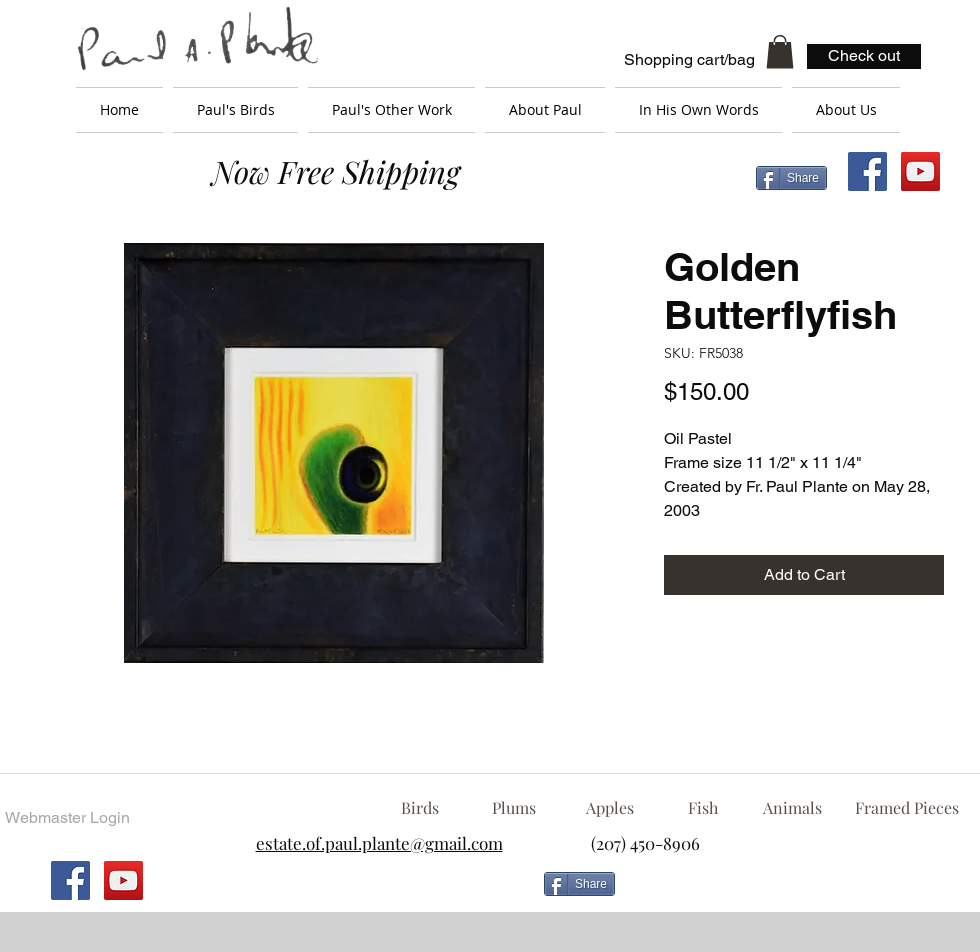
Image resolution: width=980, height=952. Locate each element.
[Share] (791, 178)
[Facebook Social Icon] (867, 171)
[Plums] (514, 808)
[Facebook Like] (785, 892)
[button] (780, 51)
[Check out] (864, 56)
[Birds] (419, 808)
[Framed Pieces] (906, 808)
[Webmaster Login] (67, 818)
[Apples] (609, 808)
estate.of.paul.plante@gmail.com (379, 843)
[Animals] (792, 808)
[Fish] (703, 808)
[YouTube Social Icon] (920, 171)
